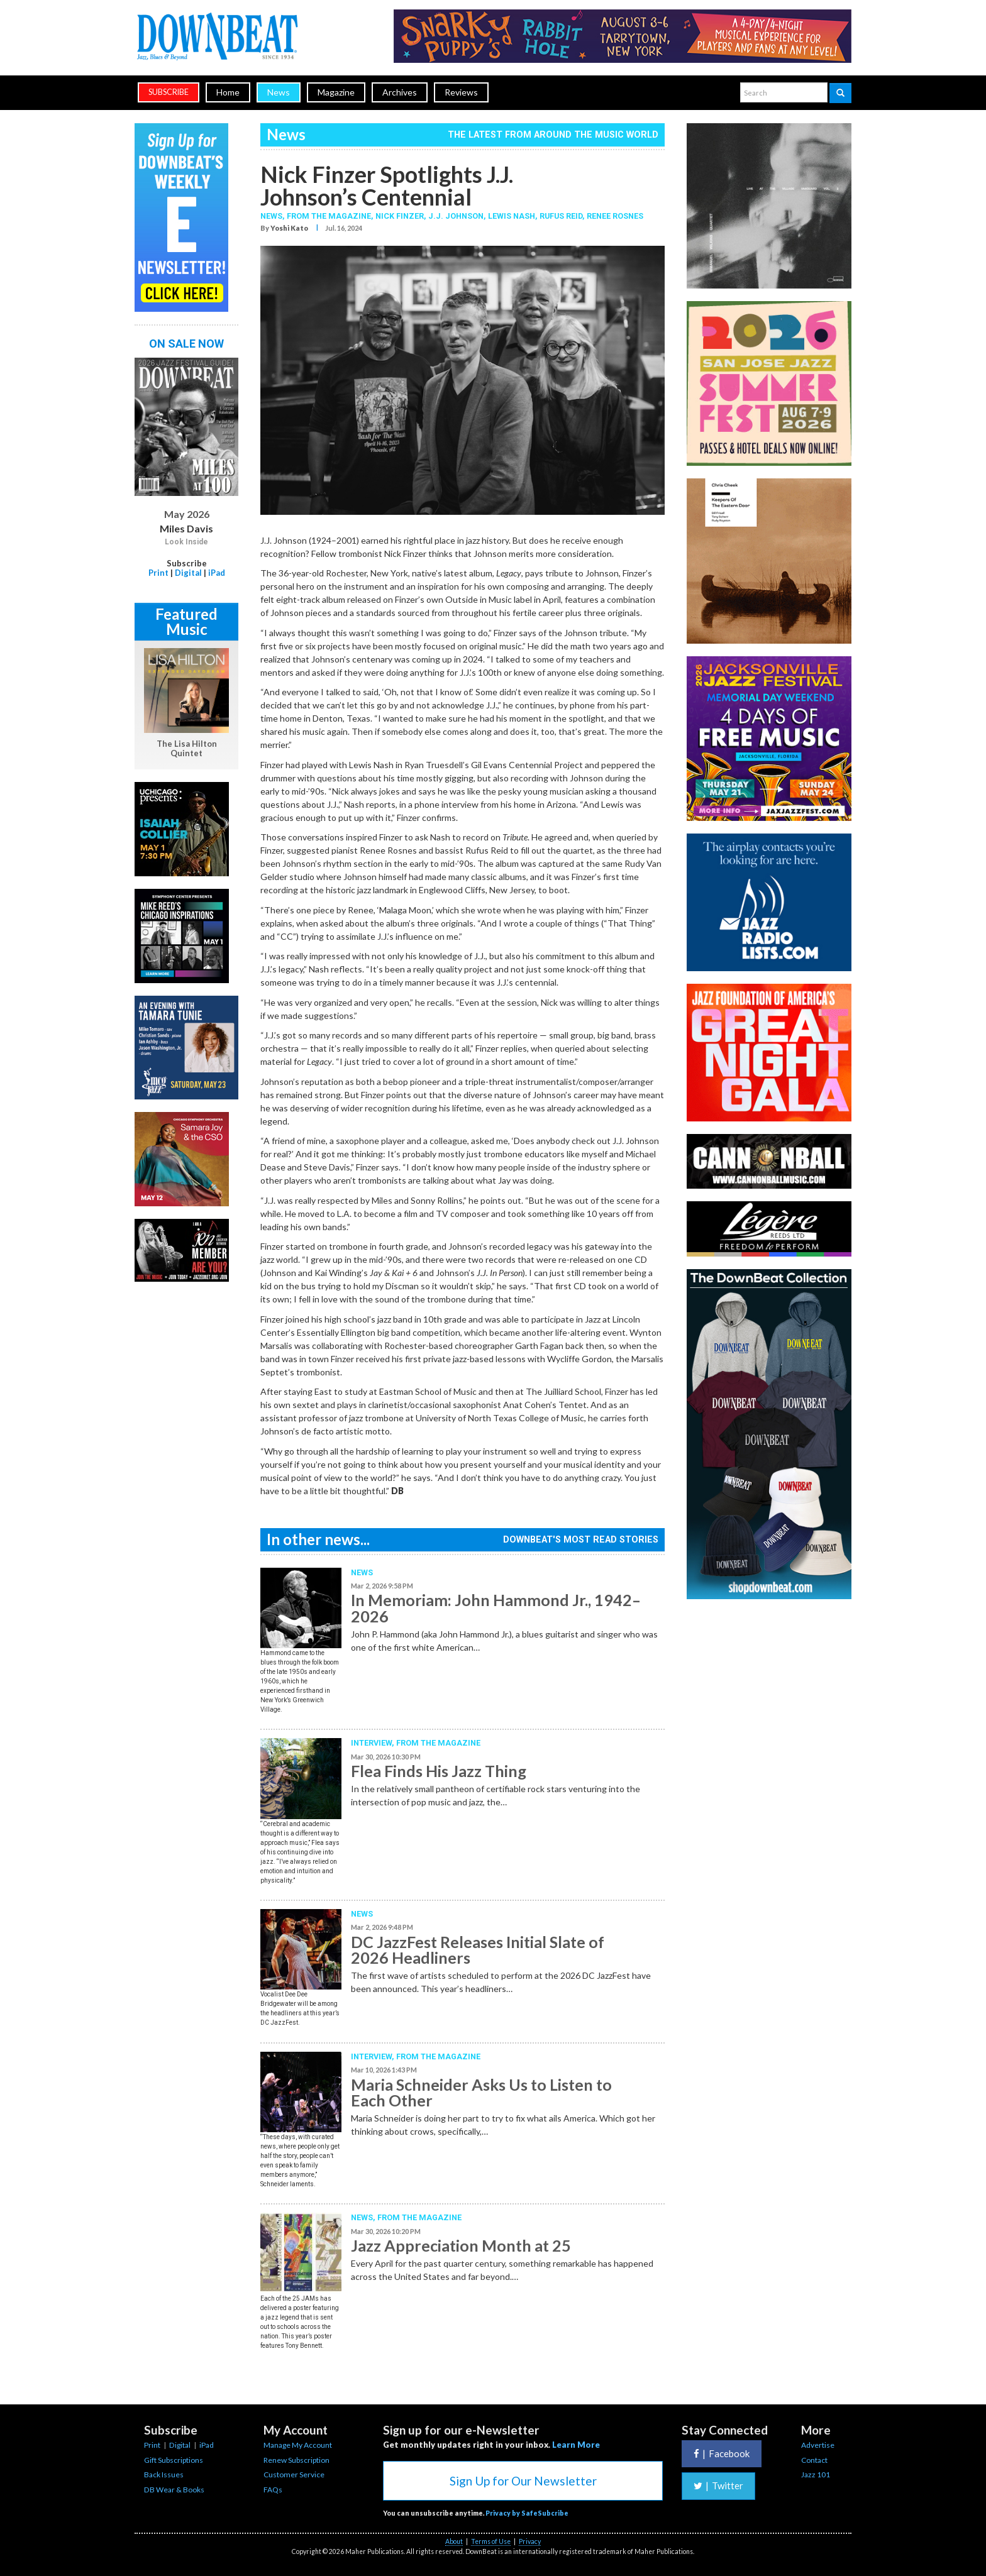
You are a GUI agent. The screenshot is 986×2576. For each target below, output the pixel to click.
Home (228, 92)
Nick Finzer (399, 216)
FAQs (272, 2489)
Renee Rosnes (615, 216)
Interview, (373, 1743)
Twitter (718, 2485)
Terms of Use (491, 2541)
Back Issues (164, 2474)
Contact (814, 2460)
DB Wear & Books (174, 2489)
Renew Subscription (296, 2460)
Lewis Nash (511, 216)
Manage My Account (297, 2445)
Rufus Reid (561, 216)
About (454, 2541)
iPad (216, 573)
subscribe (168, 92)
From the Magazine (438, 1743)
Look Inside (186, 541)
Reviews (461, 92)
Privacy (530, 2541)
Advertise (817, 2445)
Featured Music (186, 621)
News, (273, 216)
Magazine (336, 92)
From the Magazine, (331, 216)
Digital (188, 573)
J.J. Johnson (456, 216)
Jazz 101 (815, 2474)
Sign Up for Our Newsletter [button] (523, 2481)
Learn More (576, 2445)
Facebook (722, 2453)
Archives (399, 92)
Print (158, 573)
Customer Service (293, 2474)
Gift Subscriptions (173, 2460)
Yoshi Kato (289, 228)
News (278, 92)
